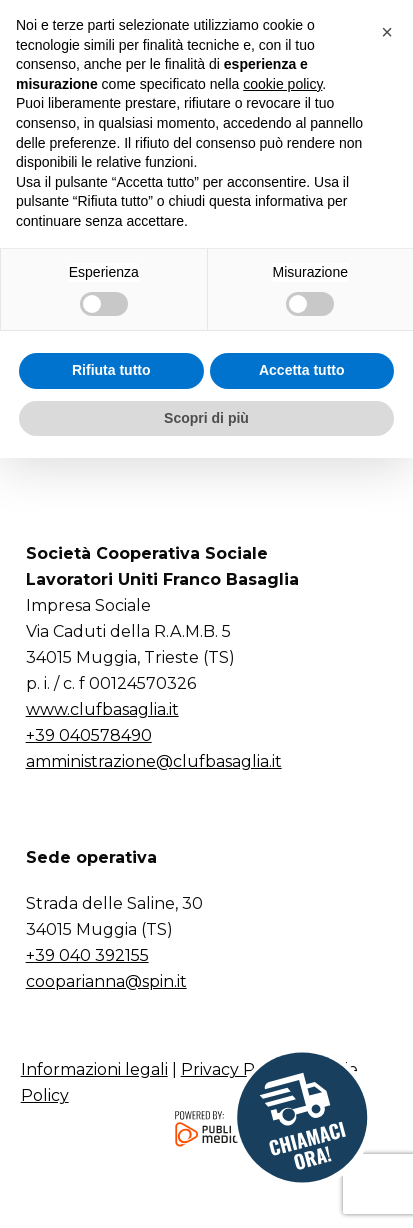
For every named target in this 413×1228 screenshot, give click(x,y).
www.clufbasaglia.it (102, 709)
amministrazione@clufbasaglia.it (154, 761)
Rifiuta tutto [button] (111, 1140)
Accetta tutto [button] (302, 1140)
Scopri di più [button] (206, 1187)
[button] (369, 43)
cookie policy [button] (282, 853)
